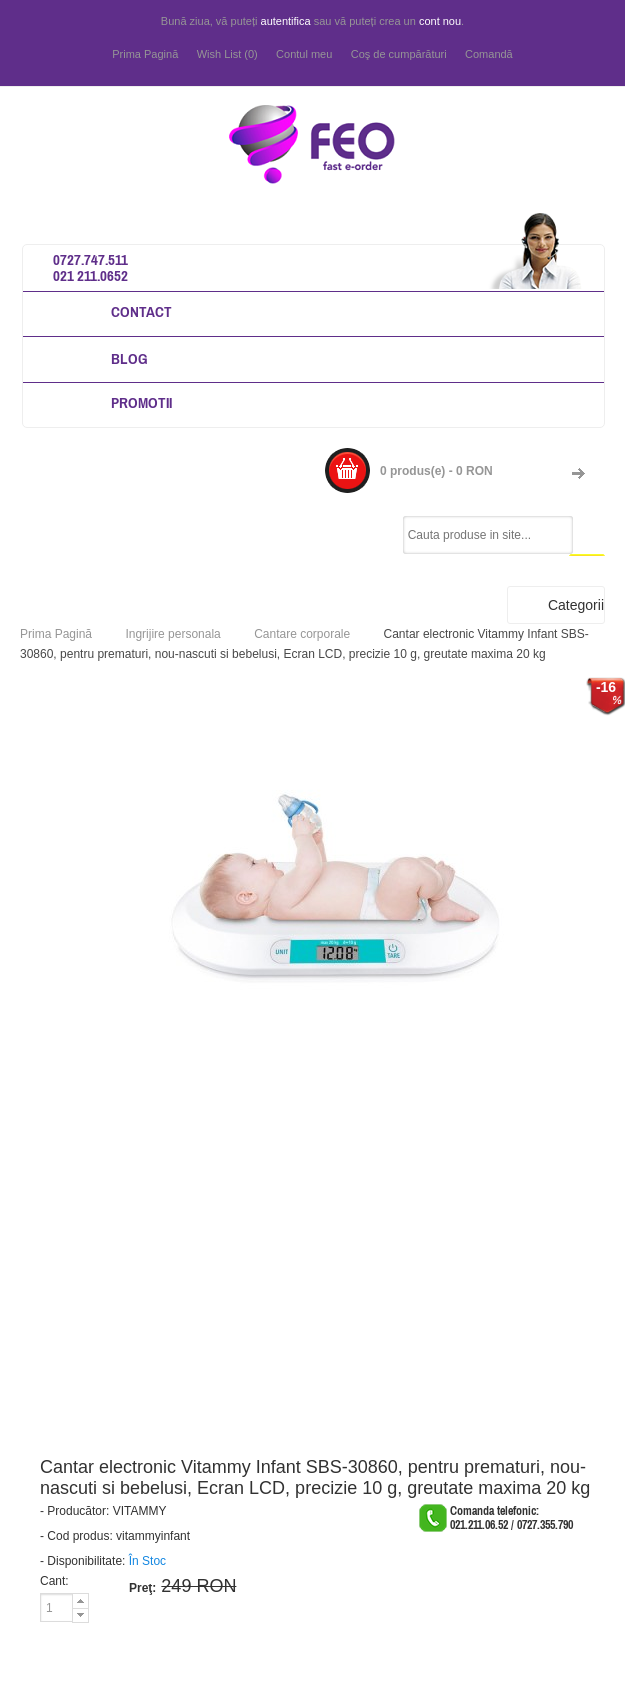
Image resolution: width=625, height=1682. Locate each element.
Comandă (489, 54)
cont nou (440, 21)
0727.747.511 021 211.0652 (90, 267)
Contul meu (304, 54)
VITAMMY (140, 1511)
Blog (129, 358)
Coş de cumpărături (399, 54)
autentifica (286, 21)
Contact (141, 311)
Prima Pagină (145, 54)
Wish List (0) (227, 54)
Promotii (141, 402)
